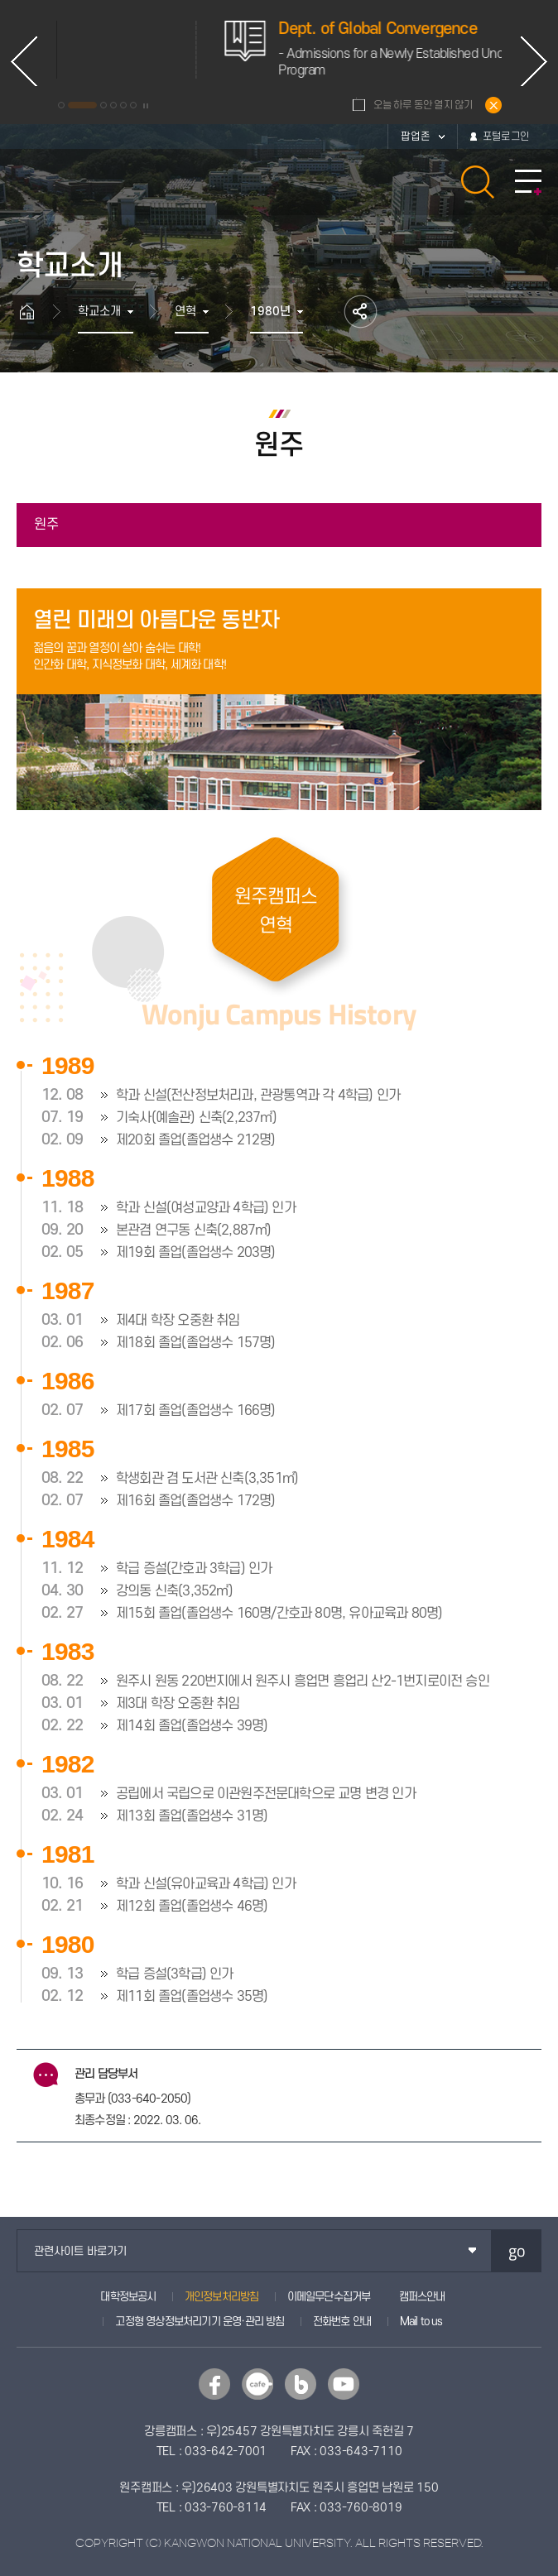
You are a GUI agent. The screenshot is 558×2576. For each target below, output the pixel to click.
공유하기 (361, 311)
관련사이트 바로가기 (80, 2251)
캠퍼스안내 (422, 2297)
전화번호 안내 (342, 2321)
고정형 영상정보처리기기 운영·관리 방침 (199, 2321)
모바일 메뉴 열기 (528, 182)
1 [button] (61, 105)
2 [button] (82, 105)
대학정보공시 (128, 2297)
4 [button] (113, 105)
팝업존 (416, 136)
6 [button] (133, 105)
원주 (46, 524)
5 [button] (123, 105)
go (517, 2250)
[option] (229, 50)
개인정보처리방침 (222, 2297)
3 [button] (103, 105)
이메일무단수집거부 (329, 2297)
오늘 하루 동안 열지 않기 (423, 105)
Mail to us (421, 2321)
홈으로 (35, 311)
